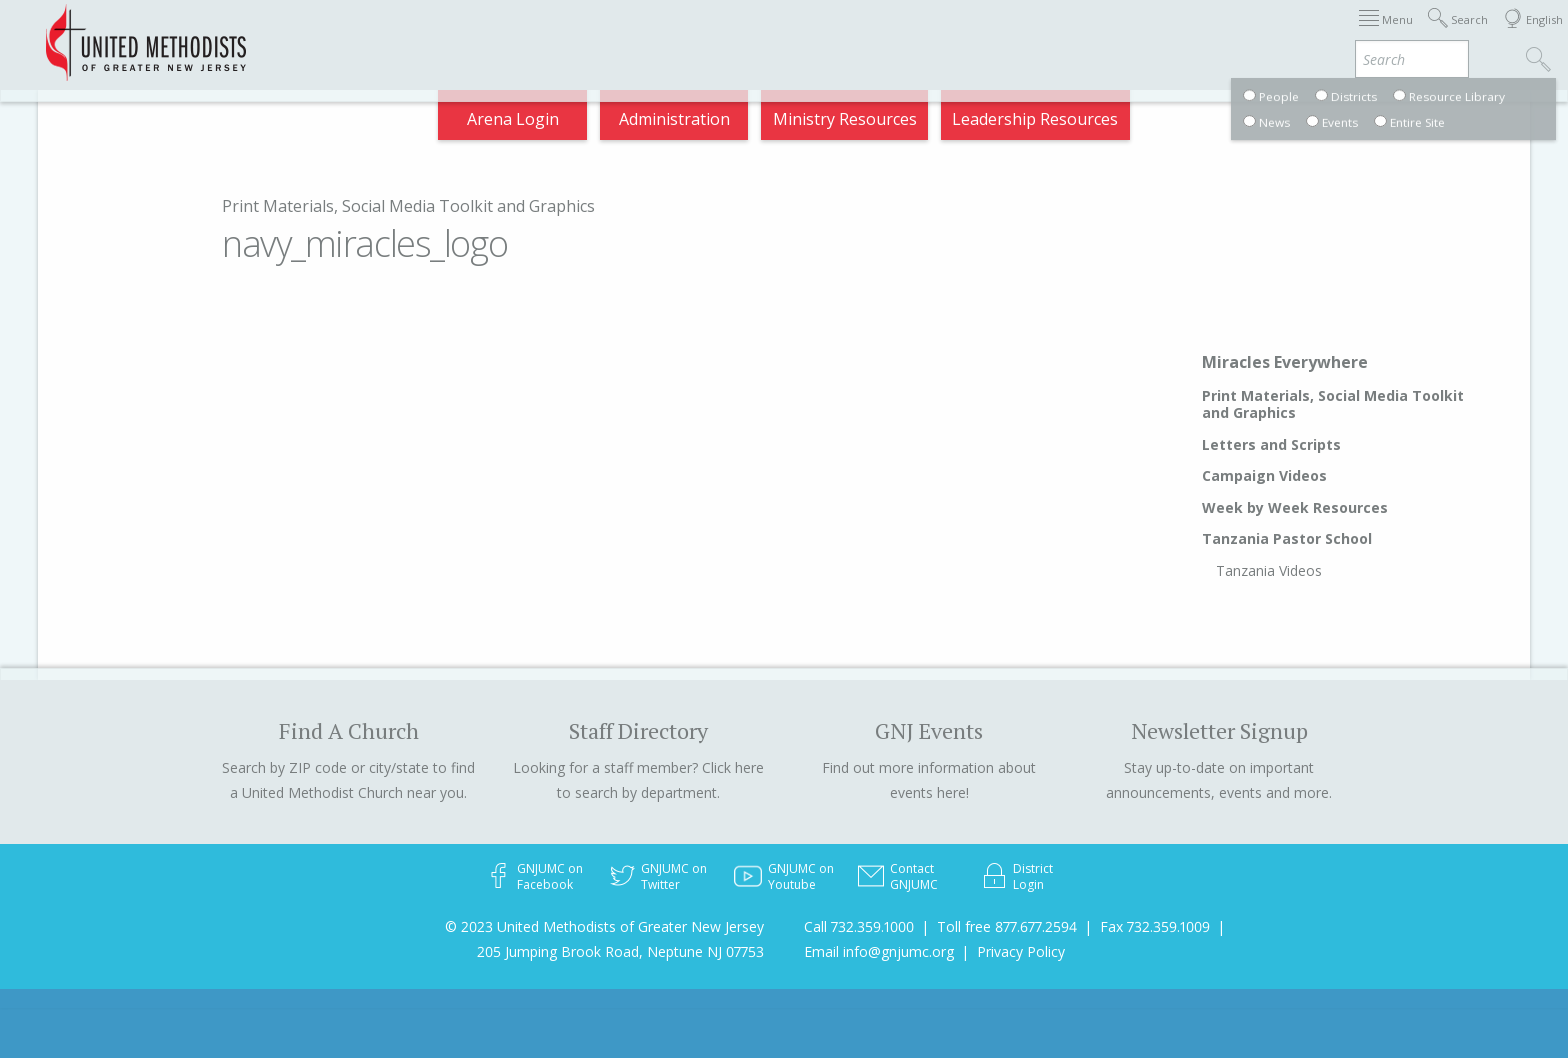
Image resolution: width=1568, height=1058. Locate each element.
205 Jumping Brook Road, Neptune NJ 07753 (620, 951)
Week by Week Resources (1295, 507)
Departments (1156, 34)
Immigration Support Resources (760, 34)
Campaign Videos (1264, 475)
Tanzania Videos (1269, 570)
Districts (1047, 34)
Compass (1387, 34)
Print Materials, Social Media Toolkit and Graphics (408, 206)
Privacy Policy (1021, 951)
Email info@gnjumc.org (879, 951)
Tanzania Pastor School (1287, 538)
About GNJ (948, 34)
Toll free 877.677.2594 (1007, 926)
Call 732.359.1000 (859, 926)
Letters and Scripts (1271, 444)
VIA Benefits (1279, 34)
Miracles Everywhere (1285, 362)
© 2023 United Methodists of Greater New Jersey (604, 926)
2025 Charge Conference (519, 34)
